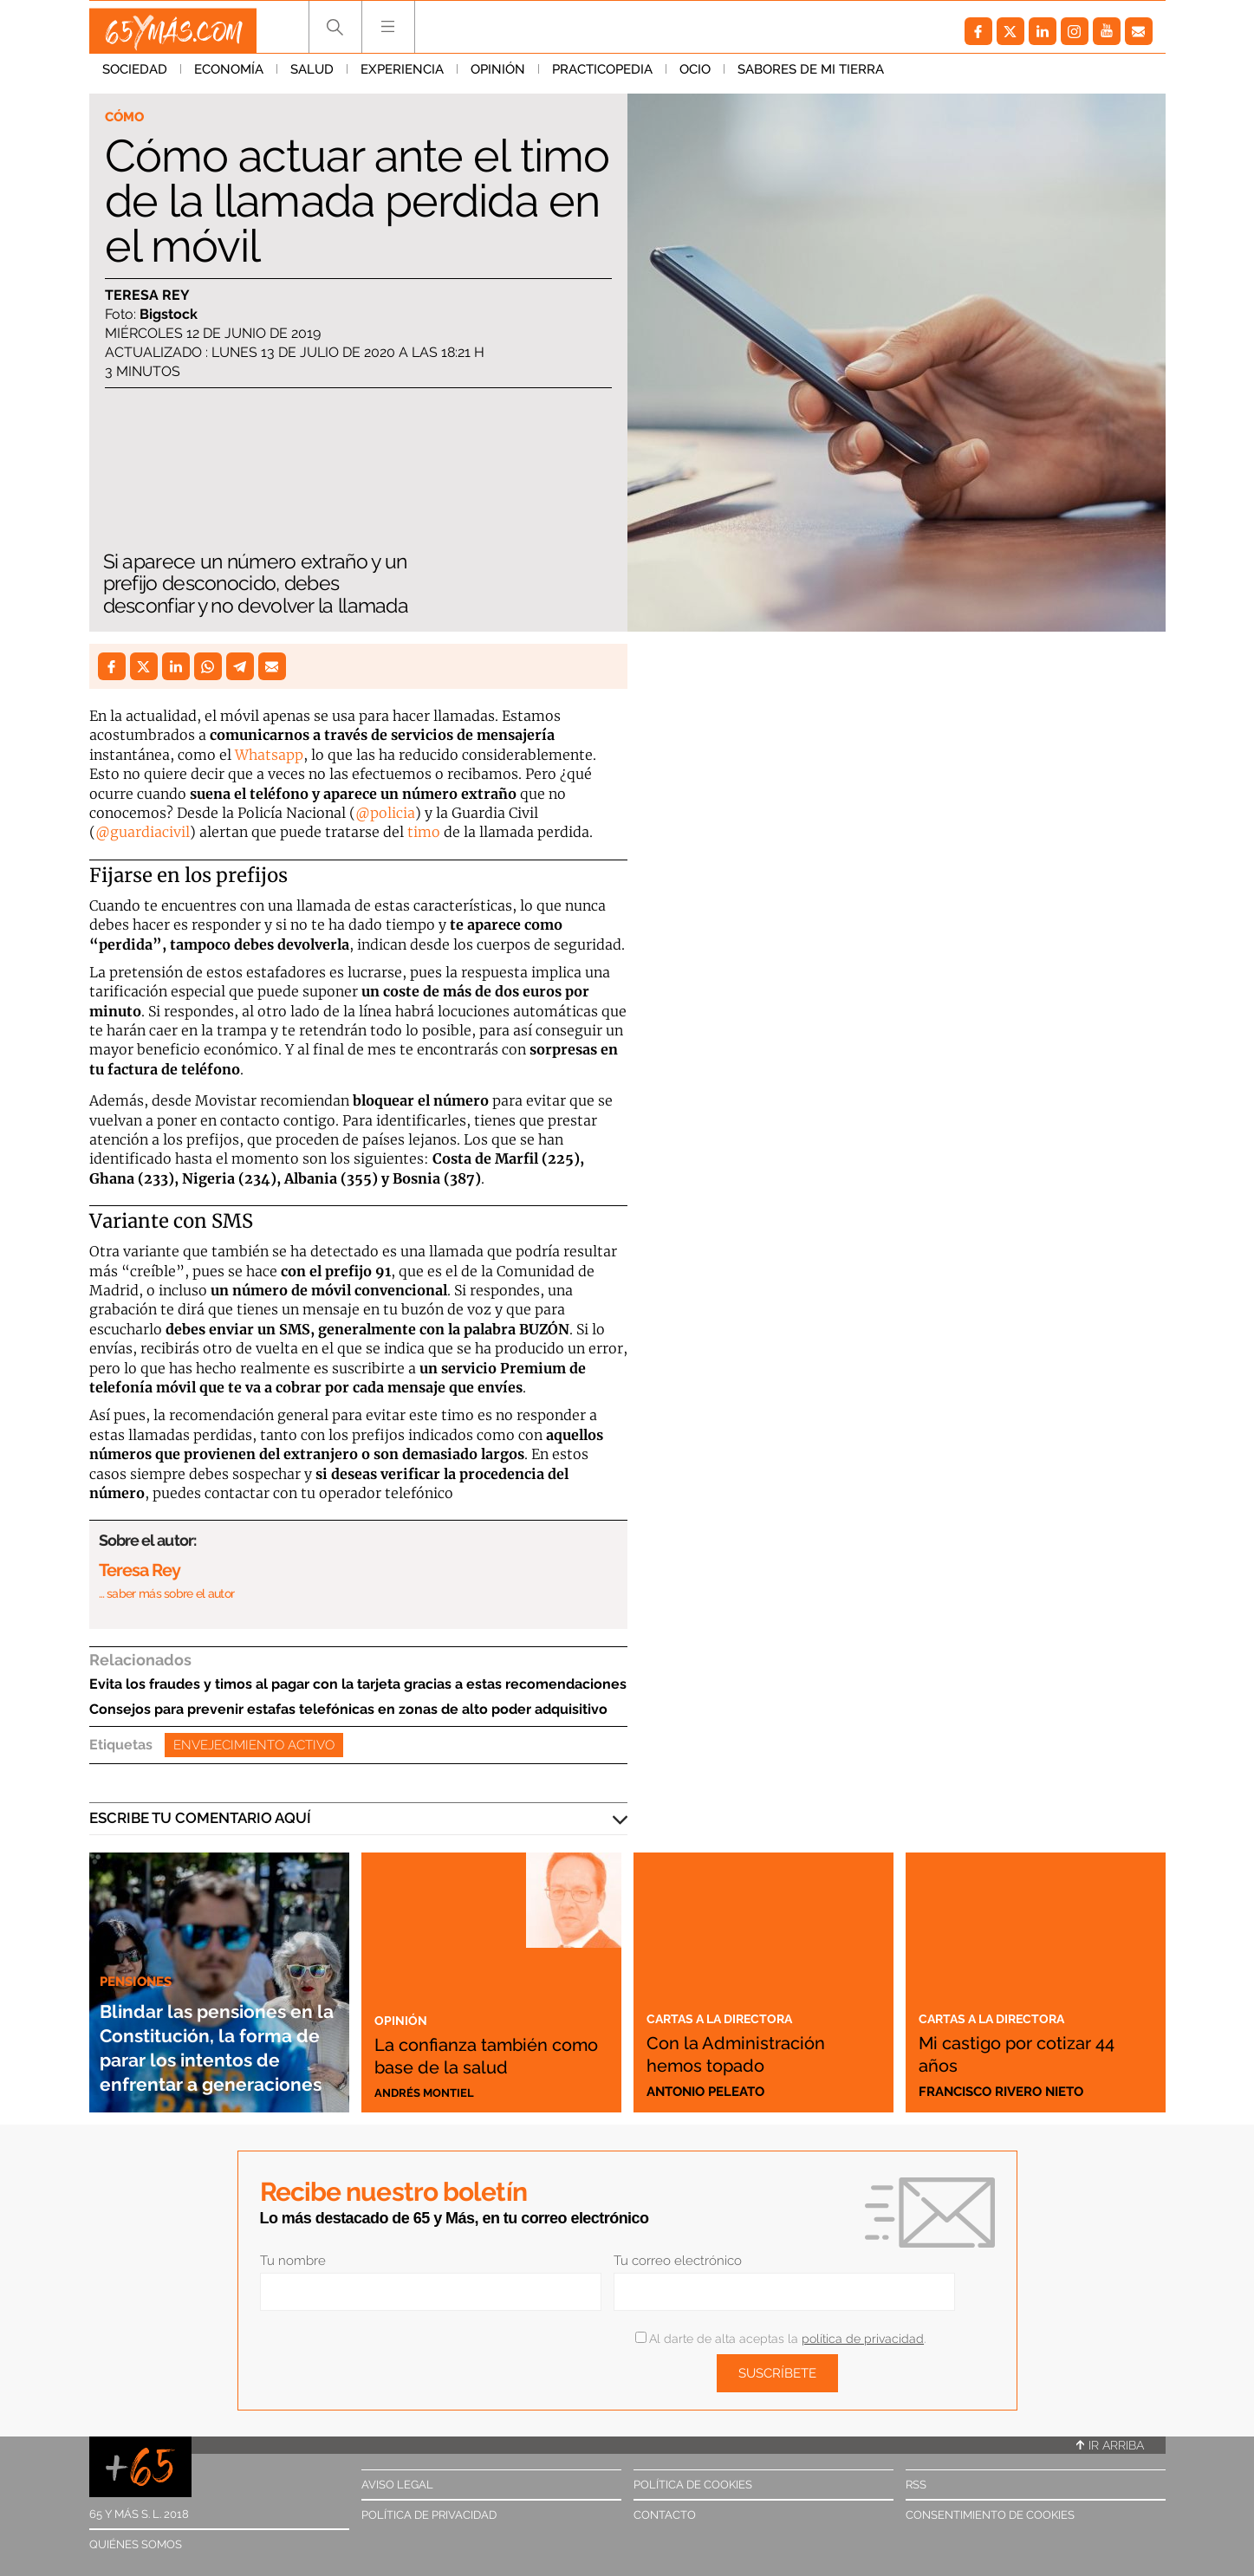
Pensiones (141, 1908)
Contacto (664, 2514)
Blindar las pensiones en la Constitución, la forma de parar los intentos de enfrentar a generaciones (207, 2010)
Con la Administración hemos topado (760, 2052)
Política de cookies (692, 2484)
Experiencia (402, 77)
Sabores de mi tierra (810, 77)
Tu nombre (293, 2260)
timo (423, 831)
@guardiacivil (142, 831)
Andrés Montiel (430, 2091)
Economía (228, 77)
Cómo (128, 118)
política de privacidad (863, 2339)
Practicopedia (602, 77)
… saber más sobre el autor (167, 1593)
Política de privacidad (429, 2514)
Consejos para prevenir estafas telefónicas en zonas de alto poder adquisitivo (348, 1709)
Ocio (695, 77)
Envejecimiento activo (254, 1745)
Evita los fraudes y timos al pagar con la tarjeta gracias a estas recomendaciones (358, 1684)
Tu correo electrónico (678, 2260)
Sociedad (134, 77)
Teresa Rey (147, 297)
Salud (312, 77)
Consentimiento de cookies (990, 2514)
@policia (385, 812)
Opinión (498, 77)
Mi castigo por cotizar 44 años (1030, 2052)
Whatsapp (269, 754)
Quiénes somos (135, 2544)
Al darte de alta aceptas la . (780, 2339)
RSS (916, 2484)
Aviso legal (397, 2484)
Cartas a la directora (734, 2017)
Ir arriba (1110, 2445)
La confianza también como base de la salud (485, 2041)
